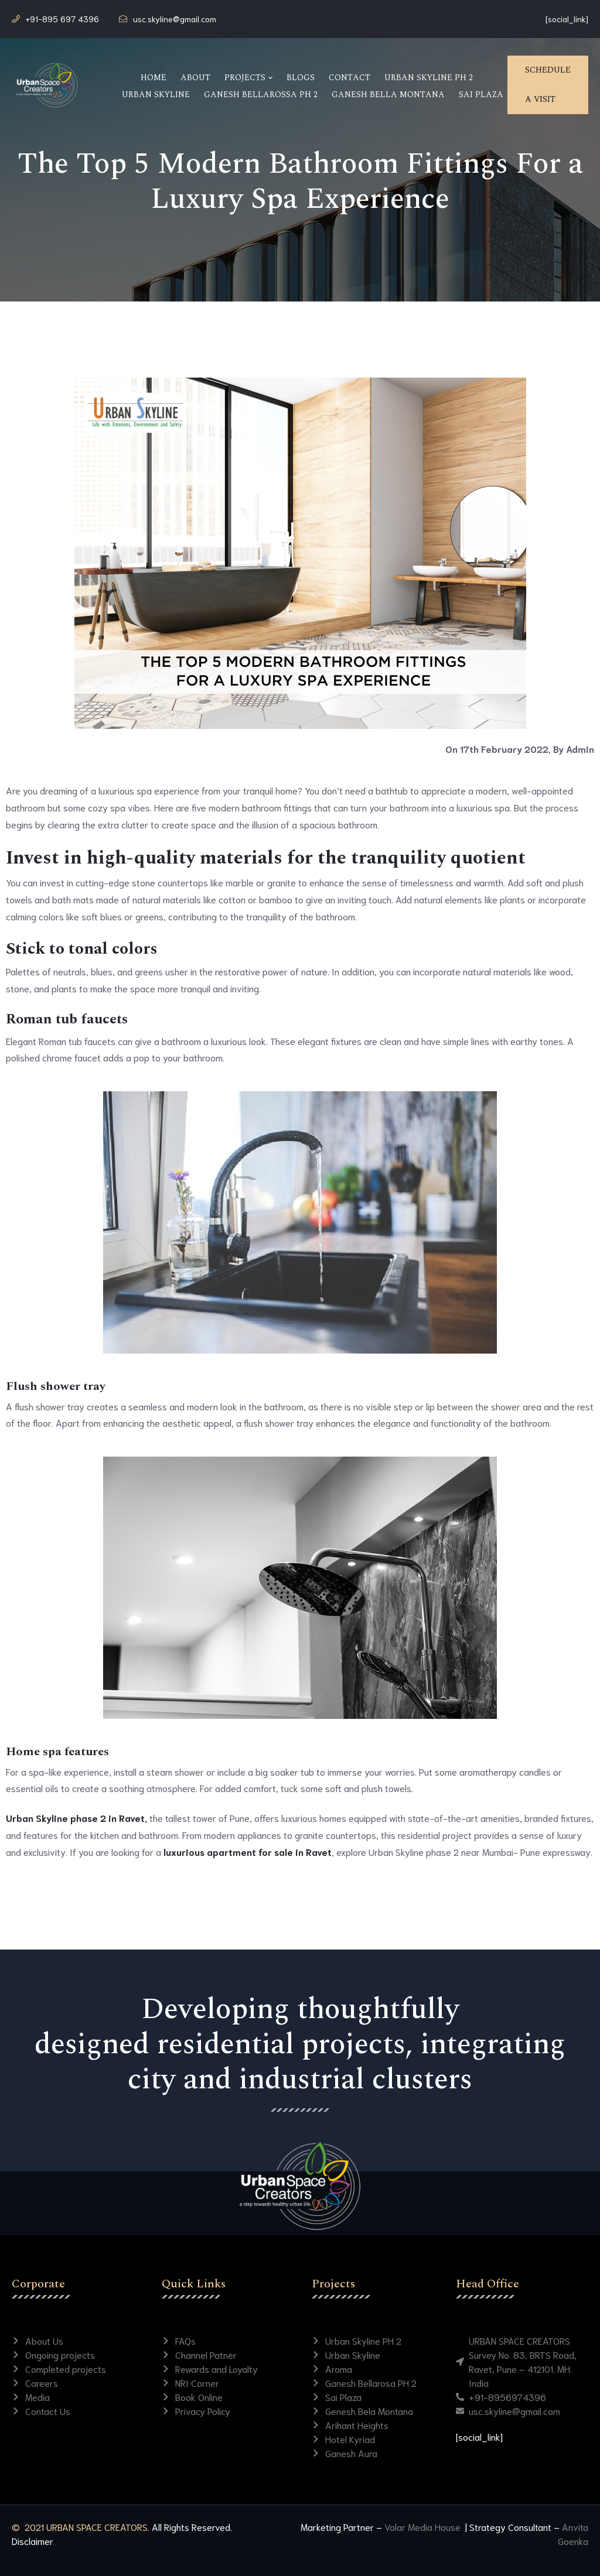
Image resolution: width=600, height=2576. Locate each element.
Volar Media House (423, 2526)
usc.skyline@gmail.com (174, 18)
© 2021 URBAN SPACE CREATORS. (80, 2526)
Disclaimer (32, 2540)
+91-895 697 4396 (62, 18)
